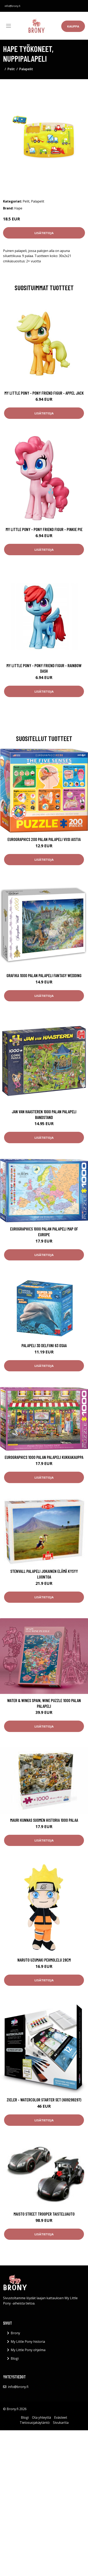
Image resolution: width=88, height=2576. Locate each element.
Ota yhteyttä (41, 2417)
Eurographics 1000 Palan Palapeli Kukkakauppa (44, 1457)
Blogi (15, 2358)
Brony (15, 2333)
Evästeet (60, 2417)
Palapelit (26, 69)
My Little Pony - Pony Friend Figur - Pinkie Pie (44, 529)
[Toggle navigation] (8, 26)
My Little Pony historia (28, 2341)
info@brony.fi (12, 6)
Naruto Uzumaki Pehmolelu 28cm (44, 1959)
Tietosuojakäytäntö (35, 2422)
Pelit (11, 69)
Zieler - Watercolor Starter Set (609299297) (44, 2099)
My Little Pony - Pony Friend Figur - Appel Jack (44, 392)
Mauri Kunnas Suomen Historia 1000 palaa (44, 1820)
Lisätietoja (44, 233)
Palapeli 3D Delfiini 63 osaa (44, 1345)
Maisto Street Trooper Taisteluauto (44, 2213)
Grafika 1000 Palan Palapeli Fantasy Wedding (44, 975)
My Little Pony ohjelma (28, 2350)
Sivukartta (61, 2422)
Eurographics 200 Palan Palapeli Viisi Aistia (44, 839)
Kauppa (73, 26)
